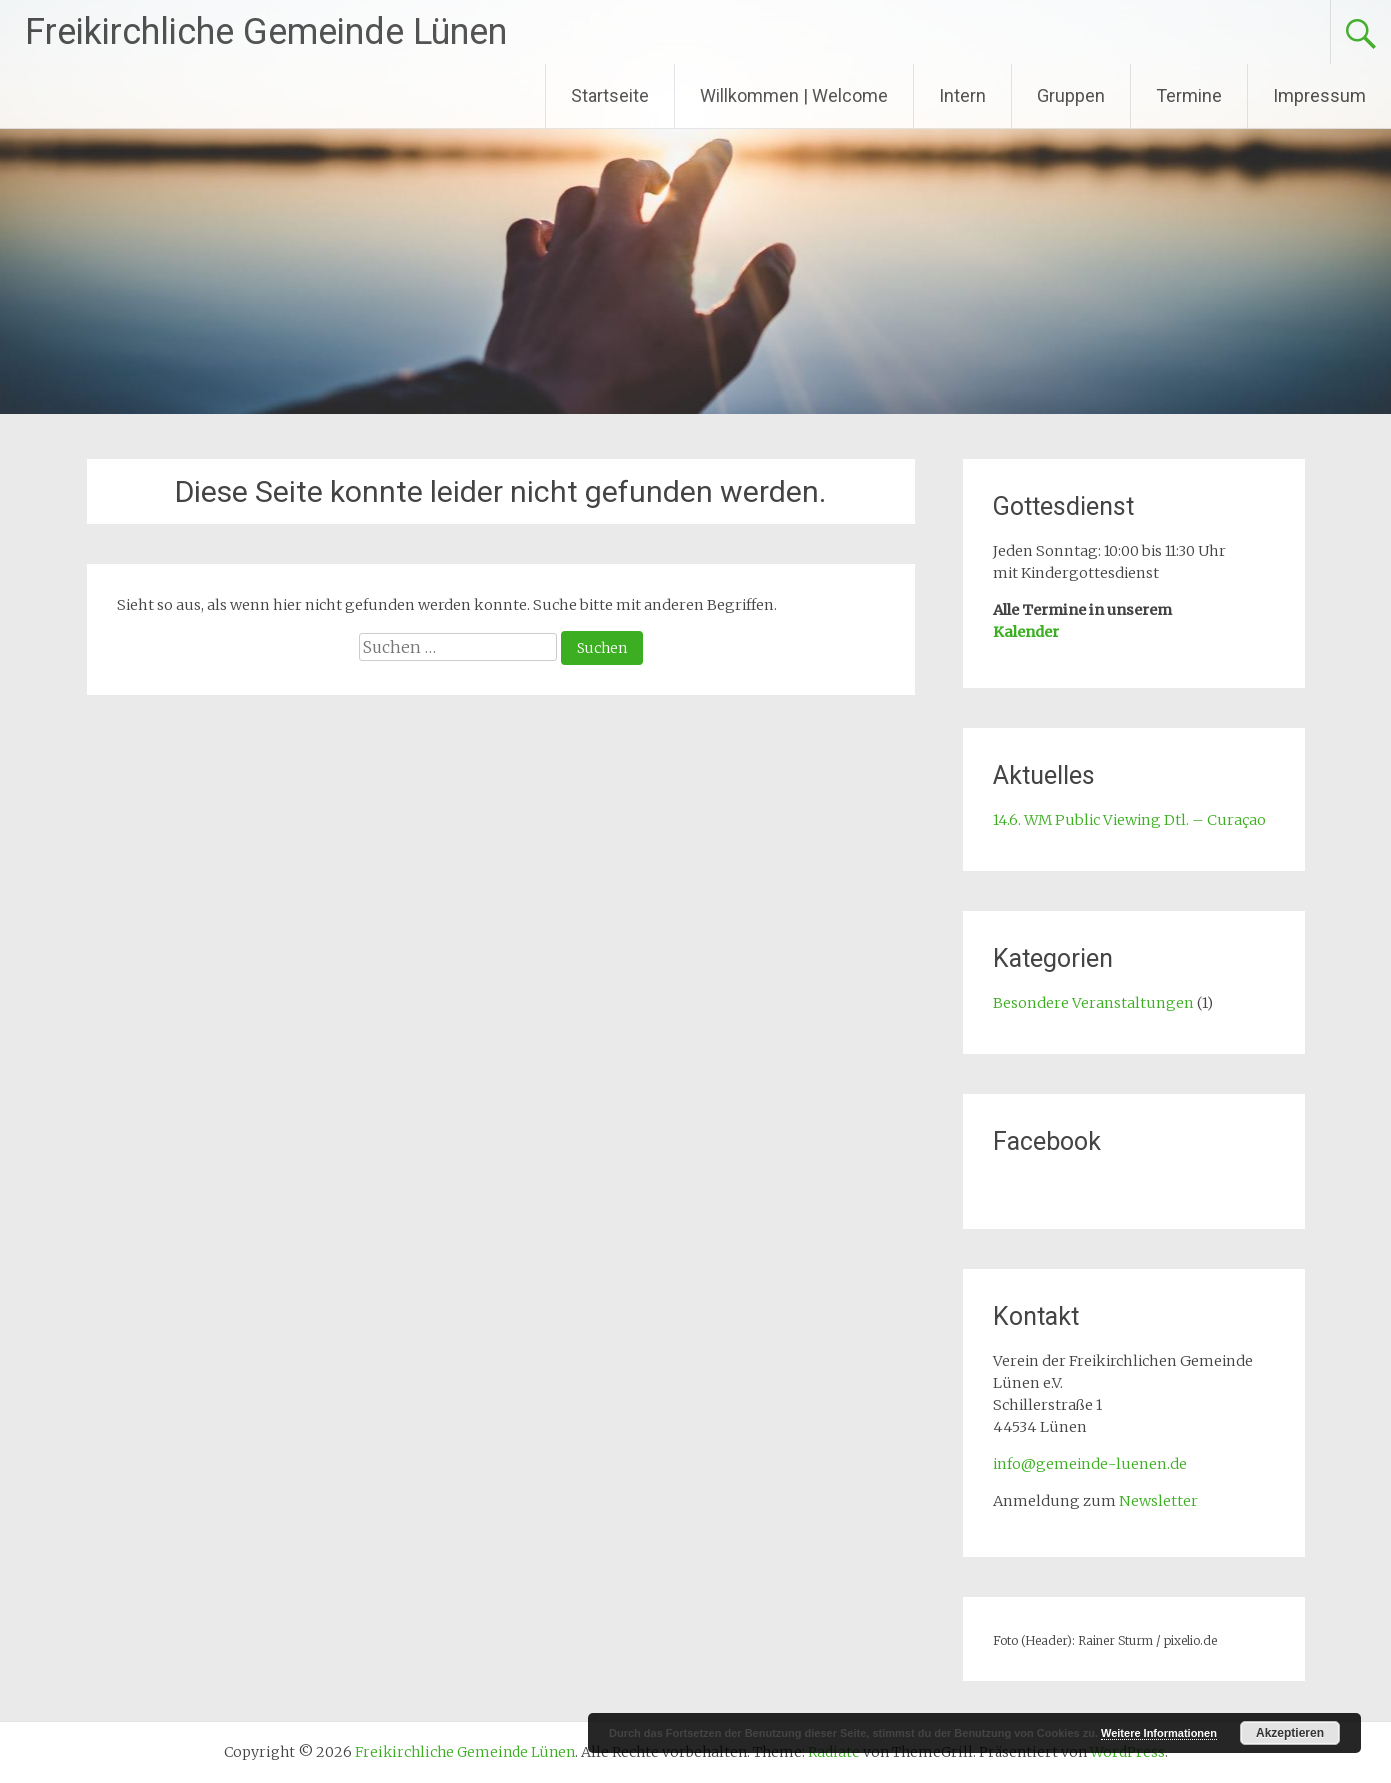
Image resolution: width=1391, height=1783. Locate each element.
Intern (962, 95)
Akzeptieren (1290, 1733)
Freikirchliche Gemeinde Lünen (266, 32)
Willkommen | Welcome (794, 95)
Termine (1189, 95)
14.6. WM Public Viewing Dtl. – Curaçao (1129, 820)
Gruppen (1071, 95)
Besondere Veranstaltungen (1093, 1003)
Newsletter (1158, 1501)
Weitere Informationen (1159, 1733)
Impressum (1319, 95)
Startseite (610, 95)
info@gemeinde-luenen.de (1090, 1464)
